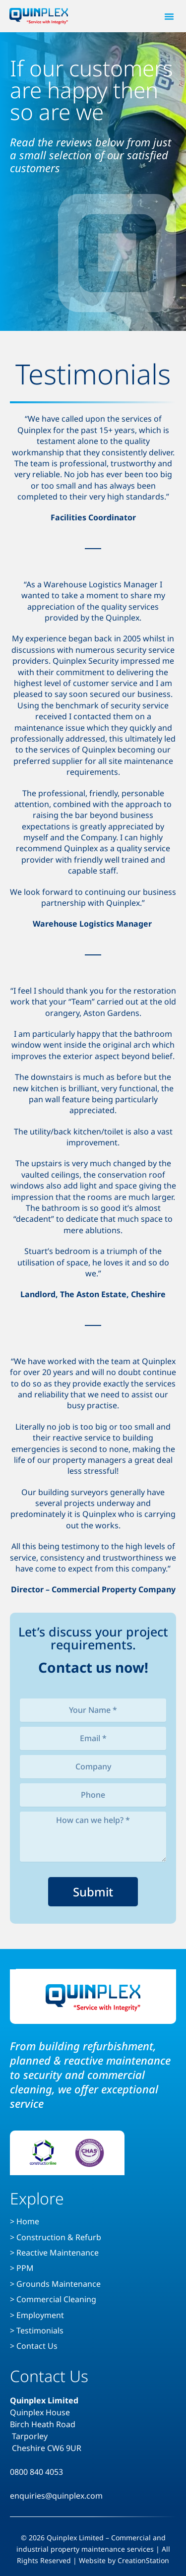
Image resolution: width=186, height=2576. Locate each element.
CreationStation (143, 2560)
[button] (169, 16)
